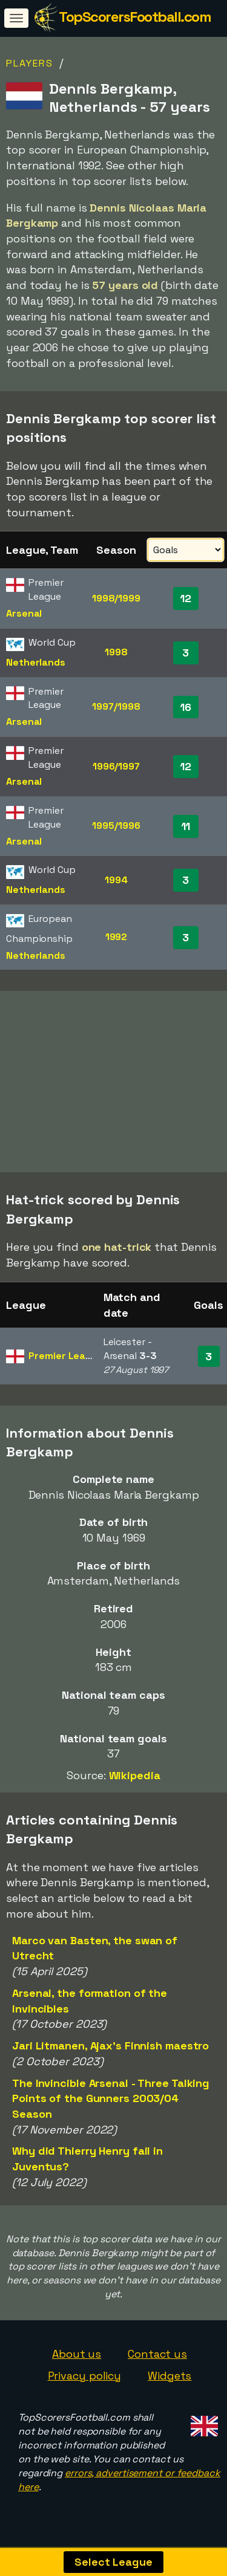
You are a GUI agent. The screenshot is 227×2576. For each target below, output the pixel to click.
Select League (113, 2562)
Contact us (157, 2357)
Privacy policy (85, 2379)
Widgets (169, 2379)
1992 (116, 936)
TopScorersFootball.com (135, 16)
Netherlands (35, 662)
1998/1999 (116, 598)
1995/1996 (116, 825)
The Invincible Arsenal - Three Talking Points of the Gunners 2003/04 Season (110, 2100)
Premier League (66, 1358)
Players (29, 63)
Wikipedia (134, 1778)
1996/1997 (116, 766)
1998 (116, 652)
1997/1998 (116, 706)
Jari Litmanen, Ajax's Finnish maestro (110, 2048)
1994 (116, 880)
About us (76, 2357)
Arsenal (24, 613)
